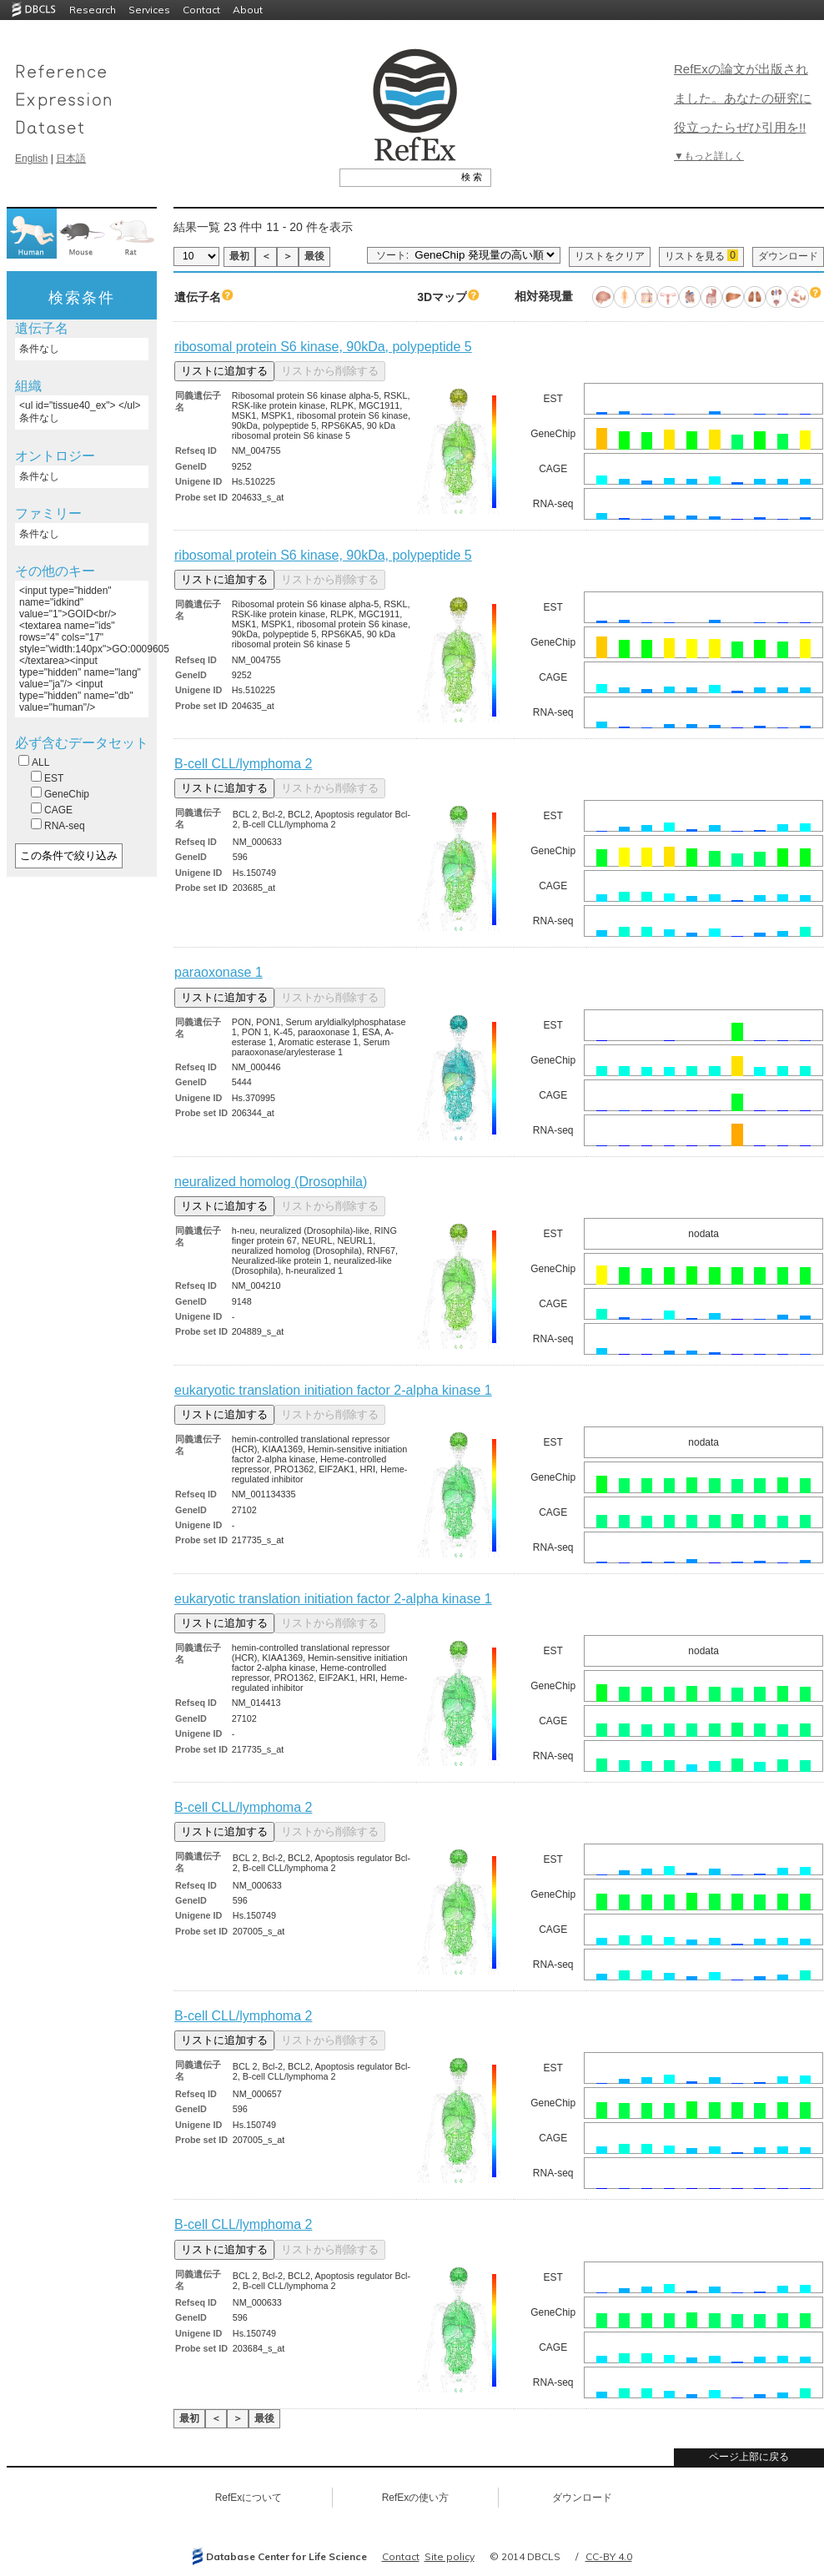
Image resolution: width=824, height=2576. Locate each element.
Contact (201, 9)
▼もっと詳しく (709, 156)
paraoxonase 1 (218, 972)
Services (149, 9)
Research (92, 9)
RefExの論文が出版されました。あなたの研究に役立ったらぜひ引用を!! (742, 98)
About (248, 9)
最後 (314, 256)
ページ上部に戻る (749, 2457)
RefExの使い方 (416, 2497)
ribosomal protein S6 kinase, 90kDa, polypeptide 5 (323, 347)
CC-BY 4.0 (608, 2556)
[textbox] (396, 176)
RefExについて (249, 2497)
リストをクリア (610, 256)
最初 (239, 256)
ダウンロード (788, 256)
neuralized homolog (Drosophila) (270, 1182)
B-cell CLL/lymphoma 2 (243, 764)
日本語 (71, 158)
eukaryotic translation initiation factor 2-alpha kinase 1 (333, 1390)
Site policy (450, 2556)
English (31, 158)
